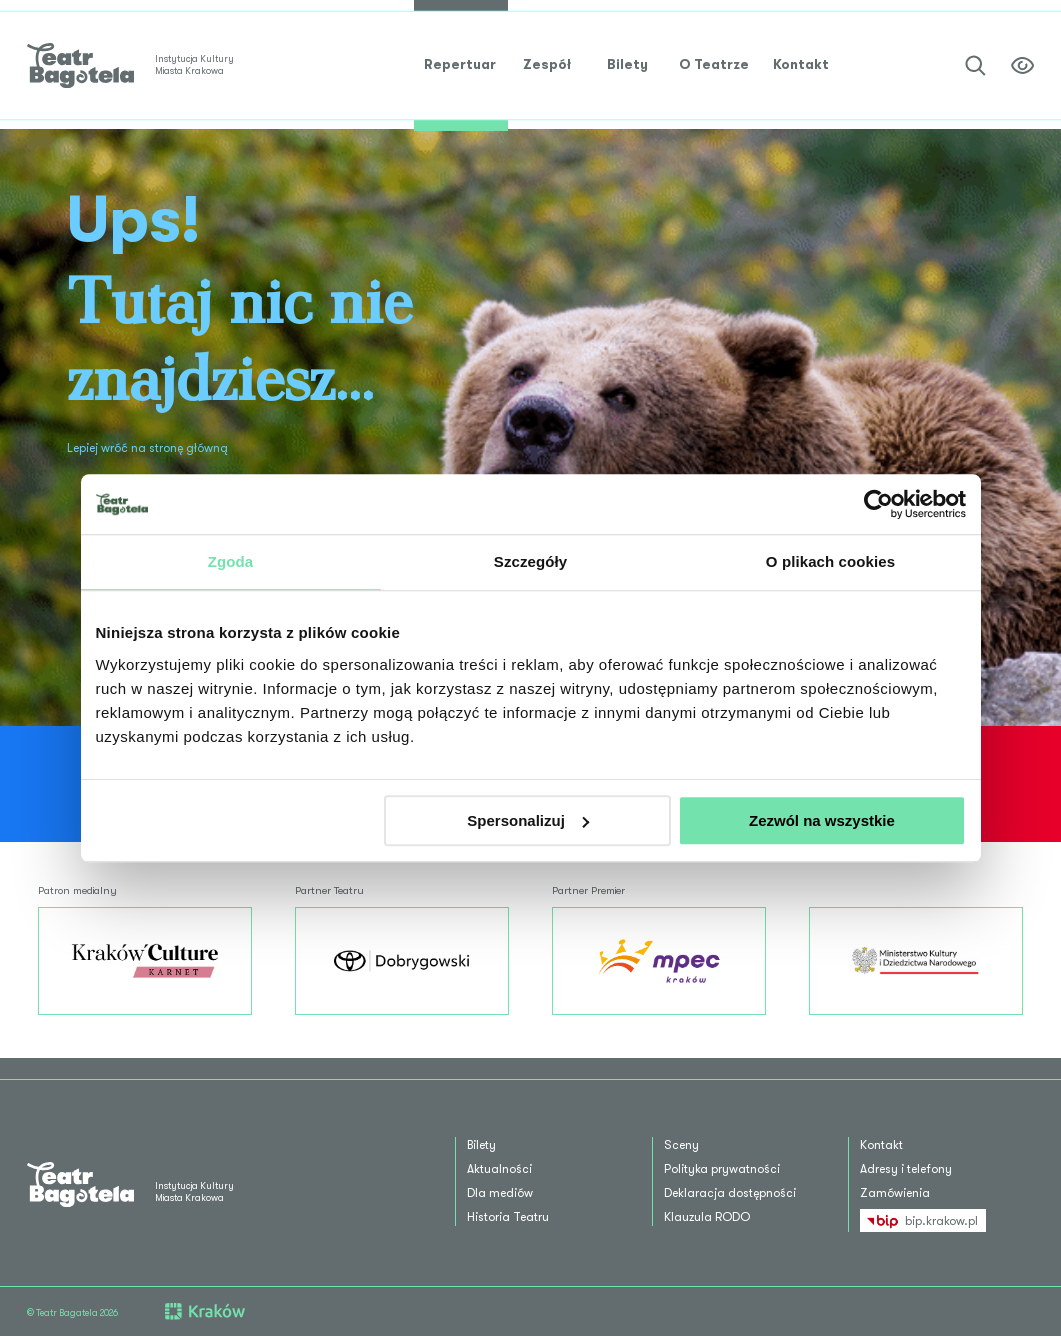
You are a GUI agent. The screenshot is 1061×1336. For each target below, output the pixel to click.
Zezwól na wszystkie (822, 820)
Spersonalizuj (528, 820)
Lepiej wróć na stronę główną (147, 448)
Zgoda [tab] (231, 561)
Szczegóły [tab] (530, 561)
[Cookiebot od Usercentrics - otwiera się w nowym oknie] (878, 504)
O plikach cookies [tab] (830, 561)
